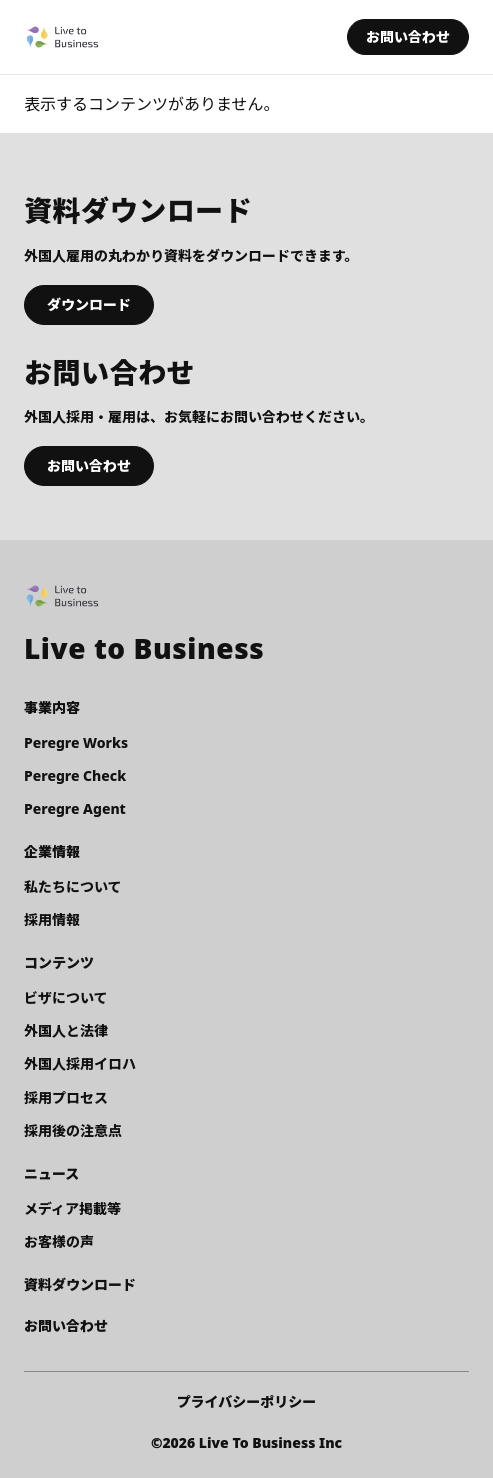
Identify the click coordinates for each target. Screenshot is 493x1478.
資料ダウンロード (80, 1284)
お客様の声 (59, 1241)
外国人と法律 (66, 1030)
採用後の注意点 (73, 1130)
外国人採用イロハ (80, 1063)
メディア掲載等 (72, 1208)
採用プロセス (66, 1097)
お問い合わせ (408, 36)
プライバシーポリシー (247, 1401)
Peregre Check (75, 775)
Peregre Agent (75, 808)
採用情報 (52, 919)
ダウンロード (89, 304)
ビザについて (66, 997)
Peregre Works (76, 742)
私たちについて (73, 886)
